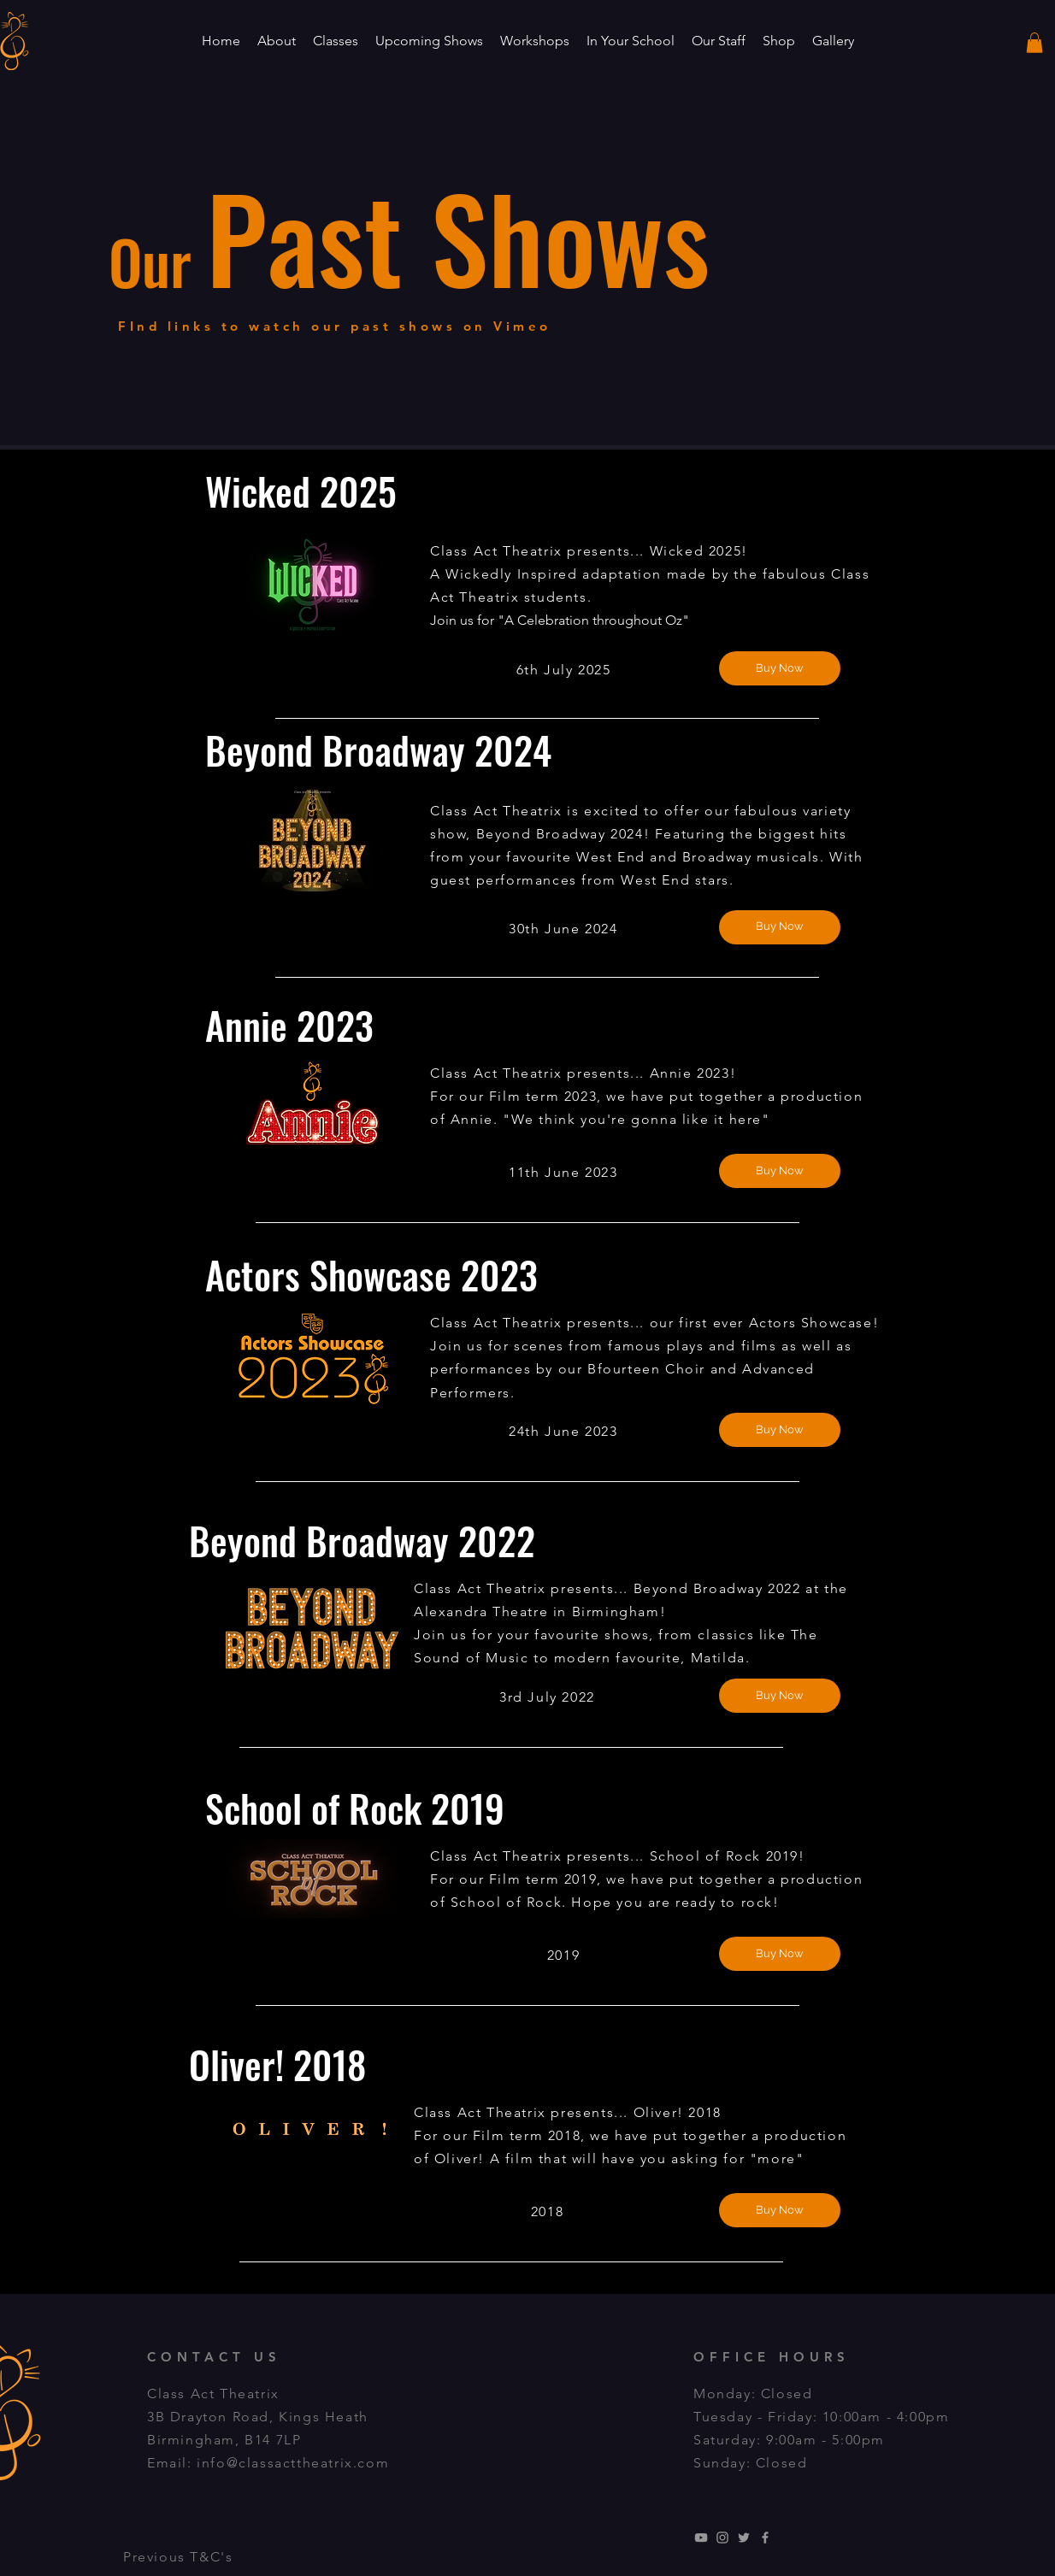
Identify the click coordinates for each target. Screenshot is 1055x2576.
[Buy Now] (779, 668)
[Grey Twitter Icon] (743, 2537)
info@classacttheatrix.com (293, 2463)
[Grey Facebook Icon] (765, 2537)
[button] (276, 40)
